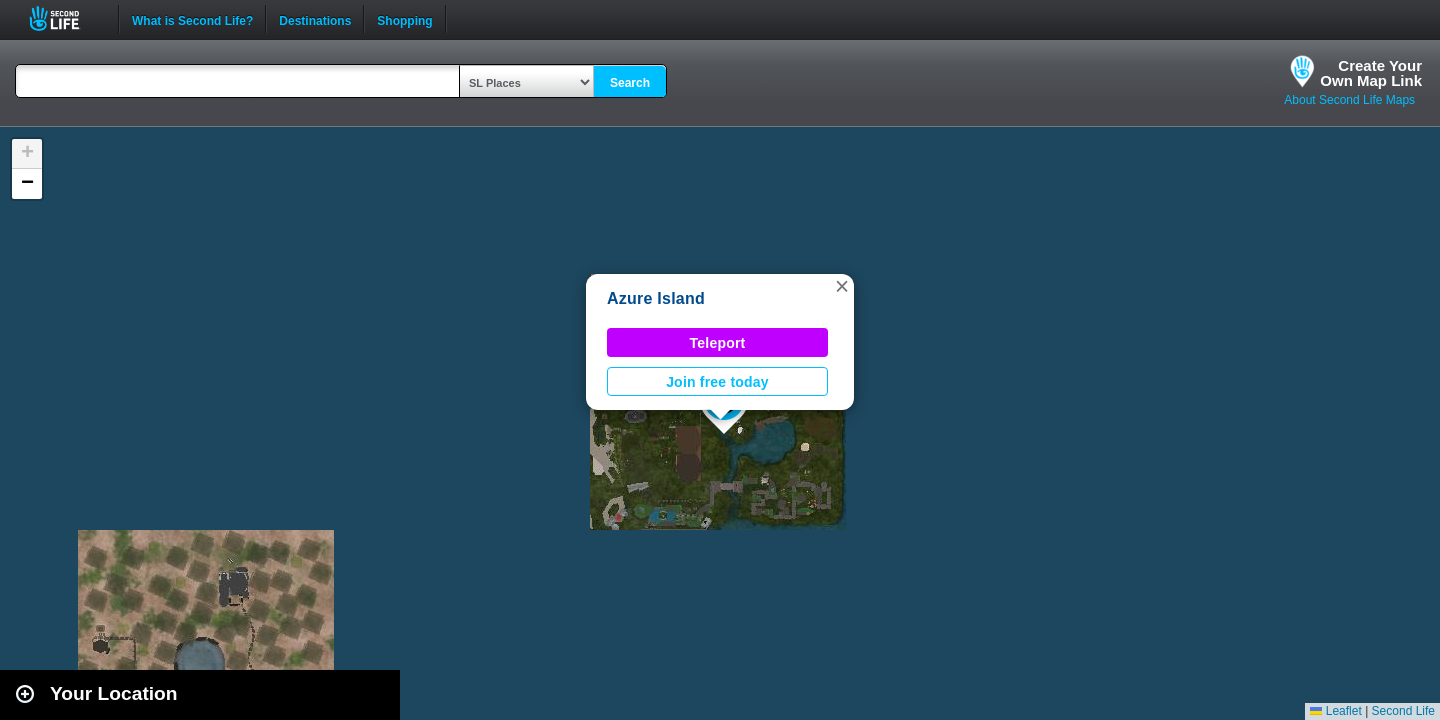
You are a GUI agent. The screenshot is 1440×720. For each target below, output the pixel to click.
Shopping (404, 19)
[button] (842, 286)
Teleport (718, 343)
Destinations (315, 19)
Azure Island (656, 298)
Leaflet (1335, 711)
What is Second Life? (192, 19)
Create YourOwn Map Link (1371, 73)
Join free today (717, 382)
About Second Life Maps (1349, 100)
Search (630, 83)
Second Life (65, 18)
